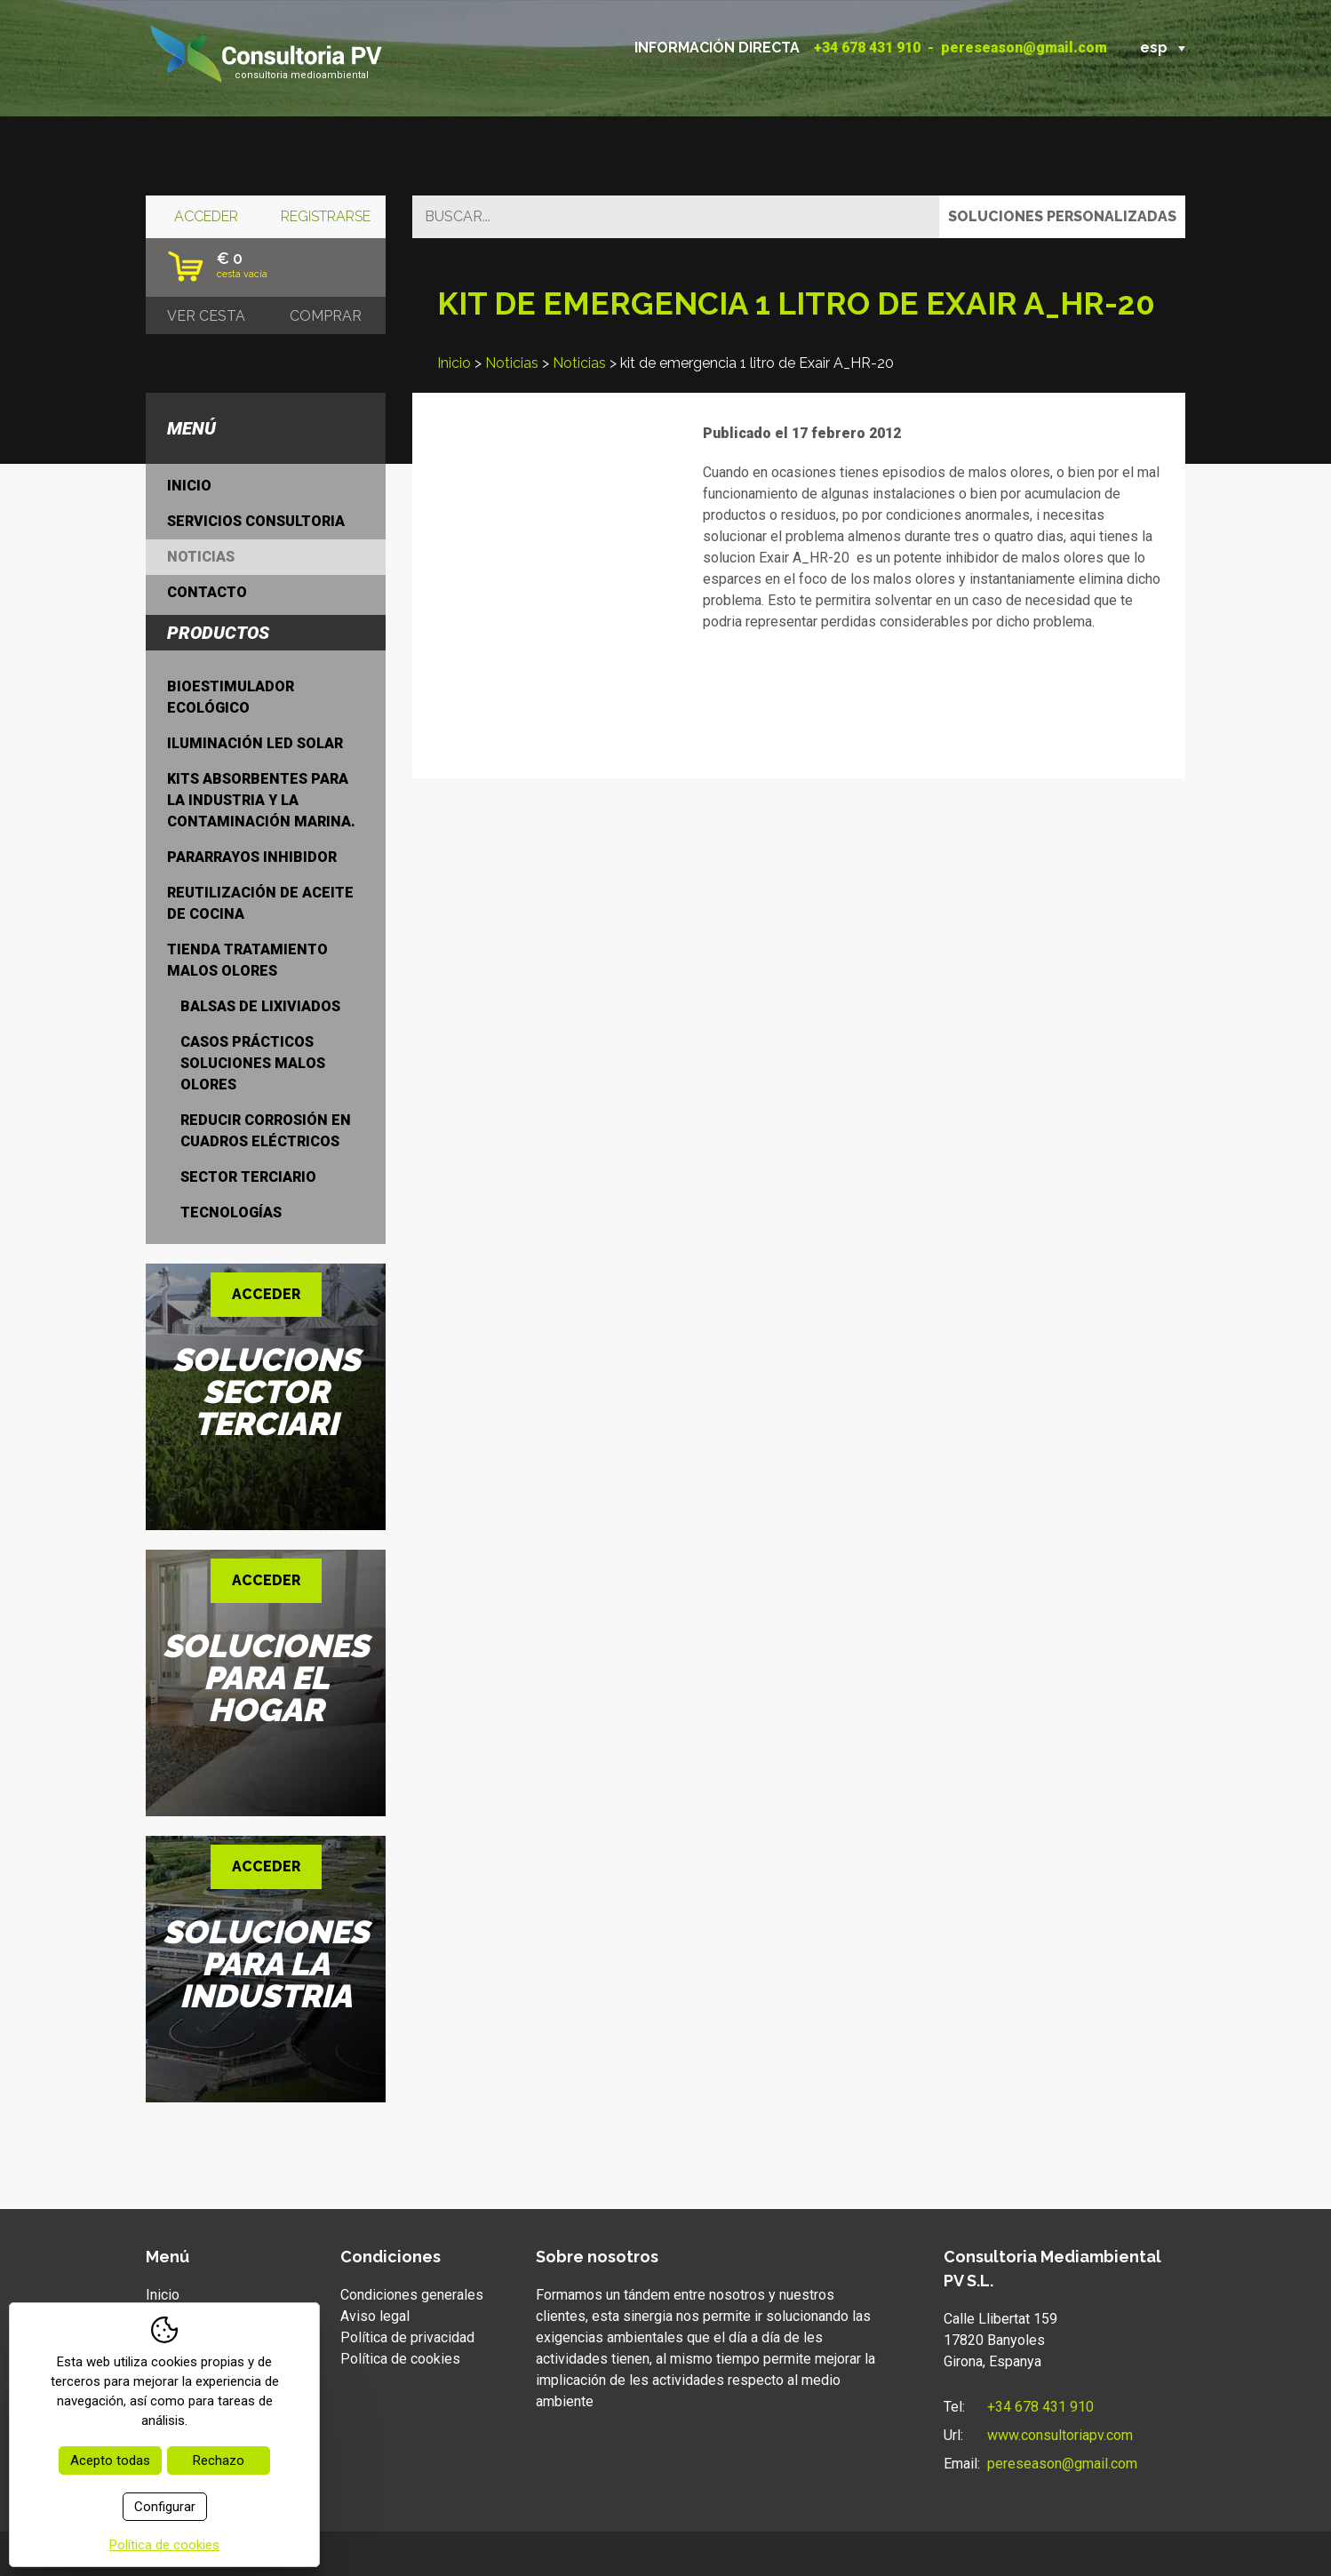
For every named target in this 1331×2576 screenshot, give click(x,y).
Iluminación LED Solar (255, 743)
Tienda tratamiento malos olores (247, 960)
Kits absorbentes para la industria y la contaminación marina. (261, 800)
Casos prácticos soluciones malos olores (252, 1063)
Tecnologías (231, 1212)
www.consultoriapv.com (1060, 2435)
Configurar (164, 2507)
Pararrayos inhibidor (252, 857)
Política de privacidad (407, 2337)
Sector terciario (248, 1176)
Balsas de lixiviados (260, 1006)
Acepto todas (110, 2460)
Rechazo (218, 2460)
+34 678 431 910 (867, 47)
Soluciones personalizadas (1062, 216)
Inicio (454, 363)
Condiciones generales (411, 2294)
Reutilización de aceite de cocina (260, 903)
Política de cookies (400, 2358)
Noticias (511, 363)
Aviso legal (375, 2316)
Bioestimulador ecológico (230, 697)
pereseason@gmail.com (1024, 47)
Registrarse (326, 216)
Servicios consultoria (256, 521)
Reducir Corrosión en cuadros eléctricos (265, 1131)
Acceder (206, 216)
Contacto (207, 592)
